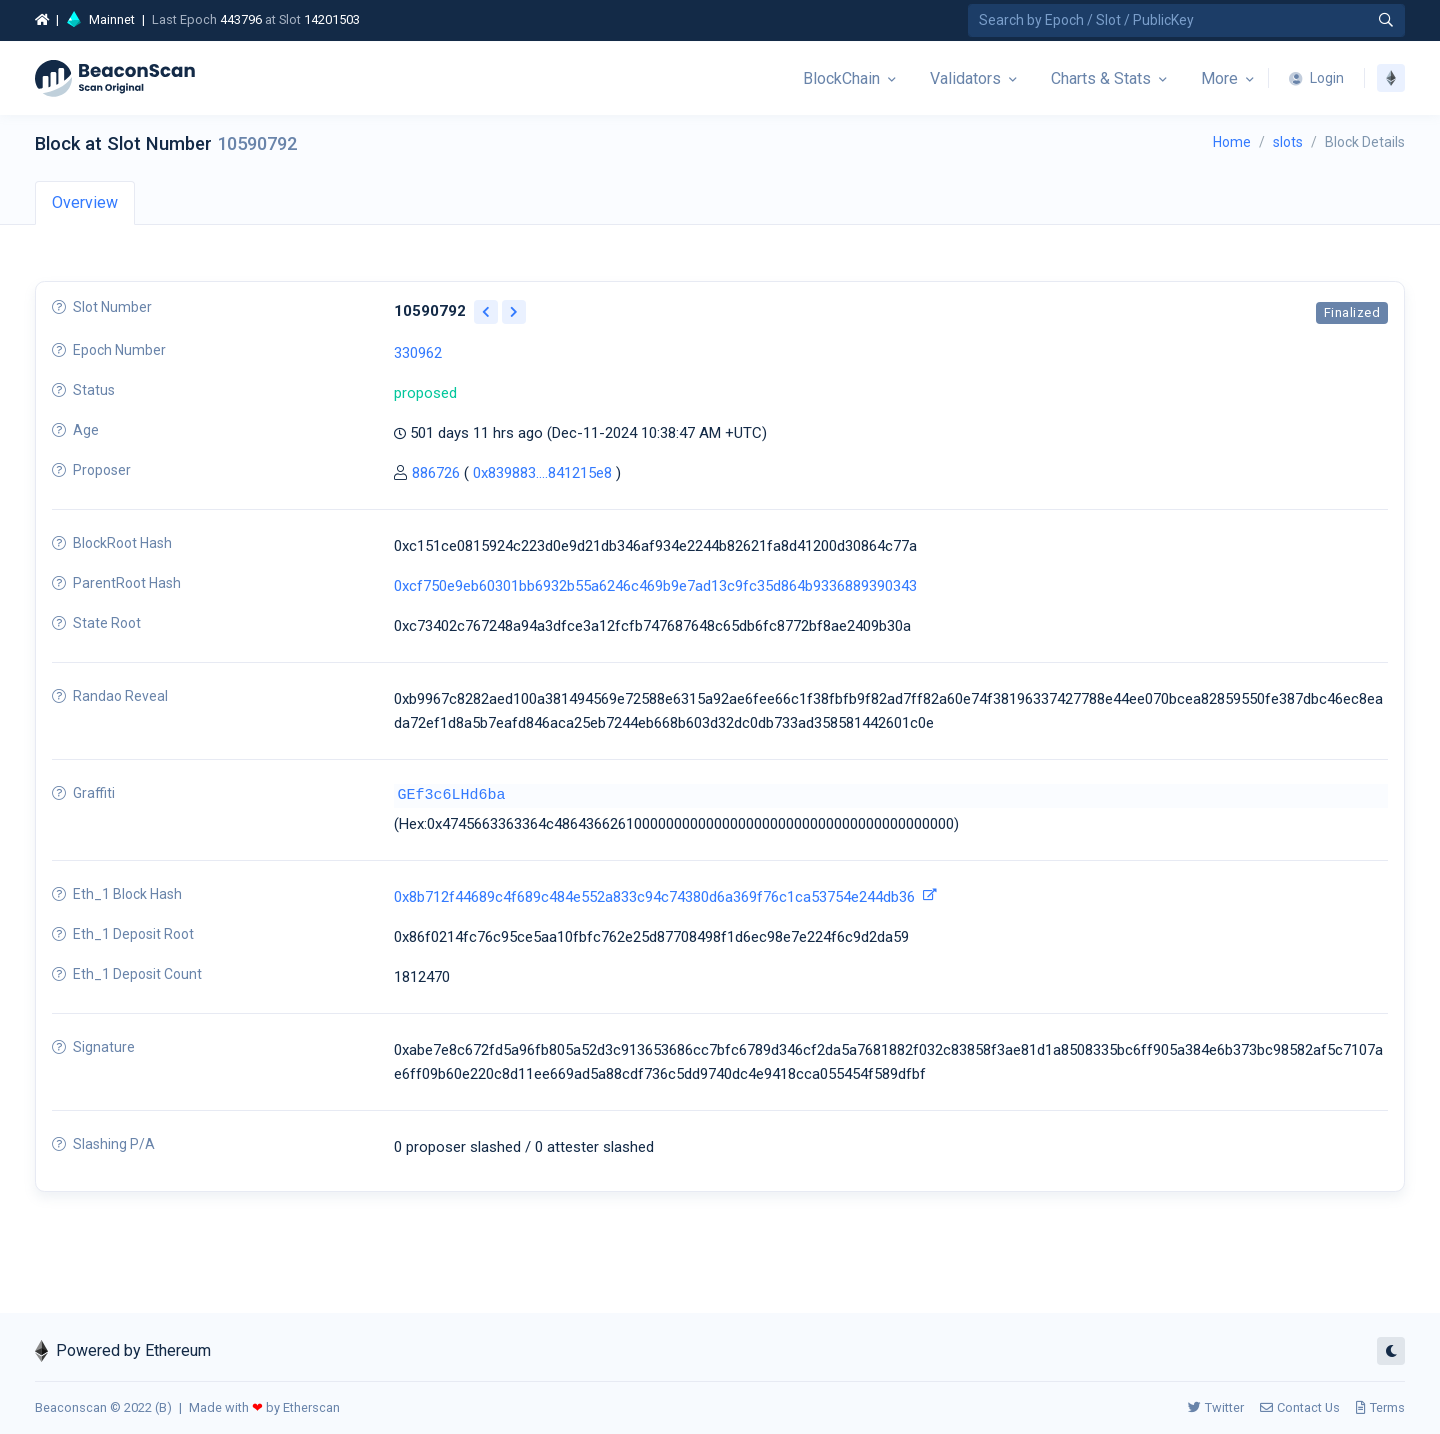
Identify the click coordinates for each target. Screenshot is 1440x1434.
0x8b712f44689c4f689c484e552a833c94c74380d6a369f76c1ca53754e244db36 (654, 897)
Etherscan (311, 1407)
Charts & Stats (1101, 78)
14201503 (332, 19)
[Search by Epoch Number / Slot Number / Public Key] (1186, 20)
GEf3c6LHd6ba (452, 795)
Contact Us (1300, 1407)
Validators (965, 78)
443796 (241, 19)
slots (1288, 142)
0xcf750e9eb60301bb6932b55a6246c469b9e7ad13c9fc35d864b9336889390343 (655, 586)
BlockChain (841, 78)
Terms (1380, 1407)
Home (1232, 142)
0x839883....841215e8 (542, 473)
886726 (436, 473)
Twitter (1216, 1407)
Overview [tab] (85, 202)
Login (1316, 78)
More (1219, 78)
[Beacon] (115, 78)
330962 (418, 353)
